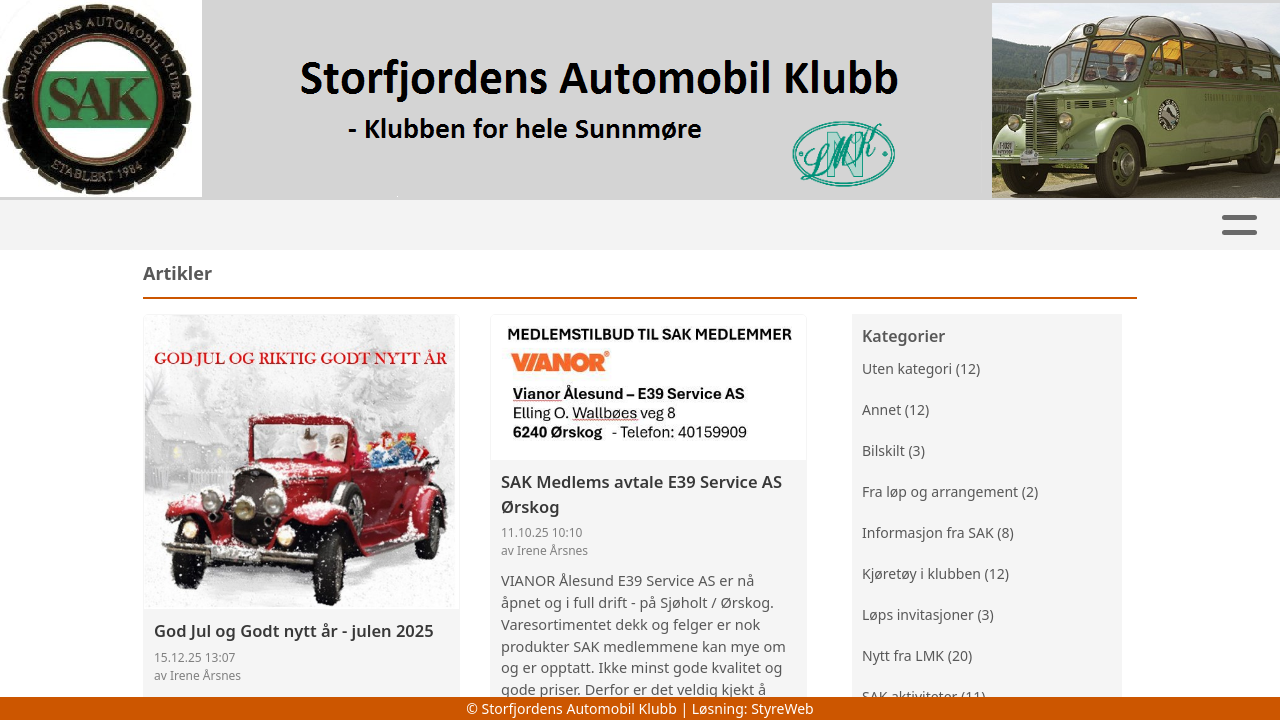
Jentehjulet (540, 225)
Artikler (231, 225)
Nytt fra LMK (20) (917, 657)
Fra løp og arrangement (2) (950, 493)
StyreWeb (782, 708)
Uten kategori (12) (921, 370)
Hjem (144, 225)
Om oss (989, 225)
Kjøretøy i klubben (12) (935, 575)
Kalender (421, 225)
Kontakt (1108, 225)
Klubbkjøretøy (693, 225)
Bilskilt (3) (893, 452)
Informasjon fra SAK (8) (938, 534)
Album (324, 225)
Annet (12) (895, 411)
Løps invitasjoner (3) (928, 616)
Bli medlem (858, 225)
